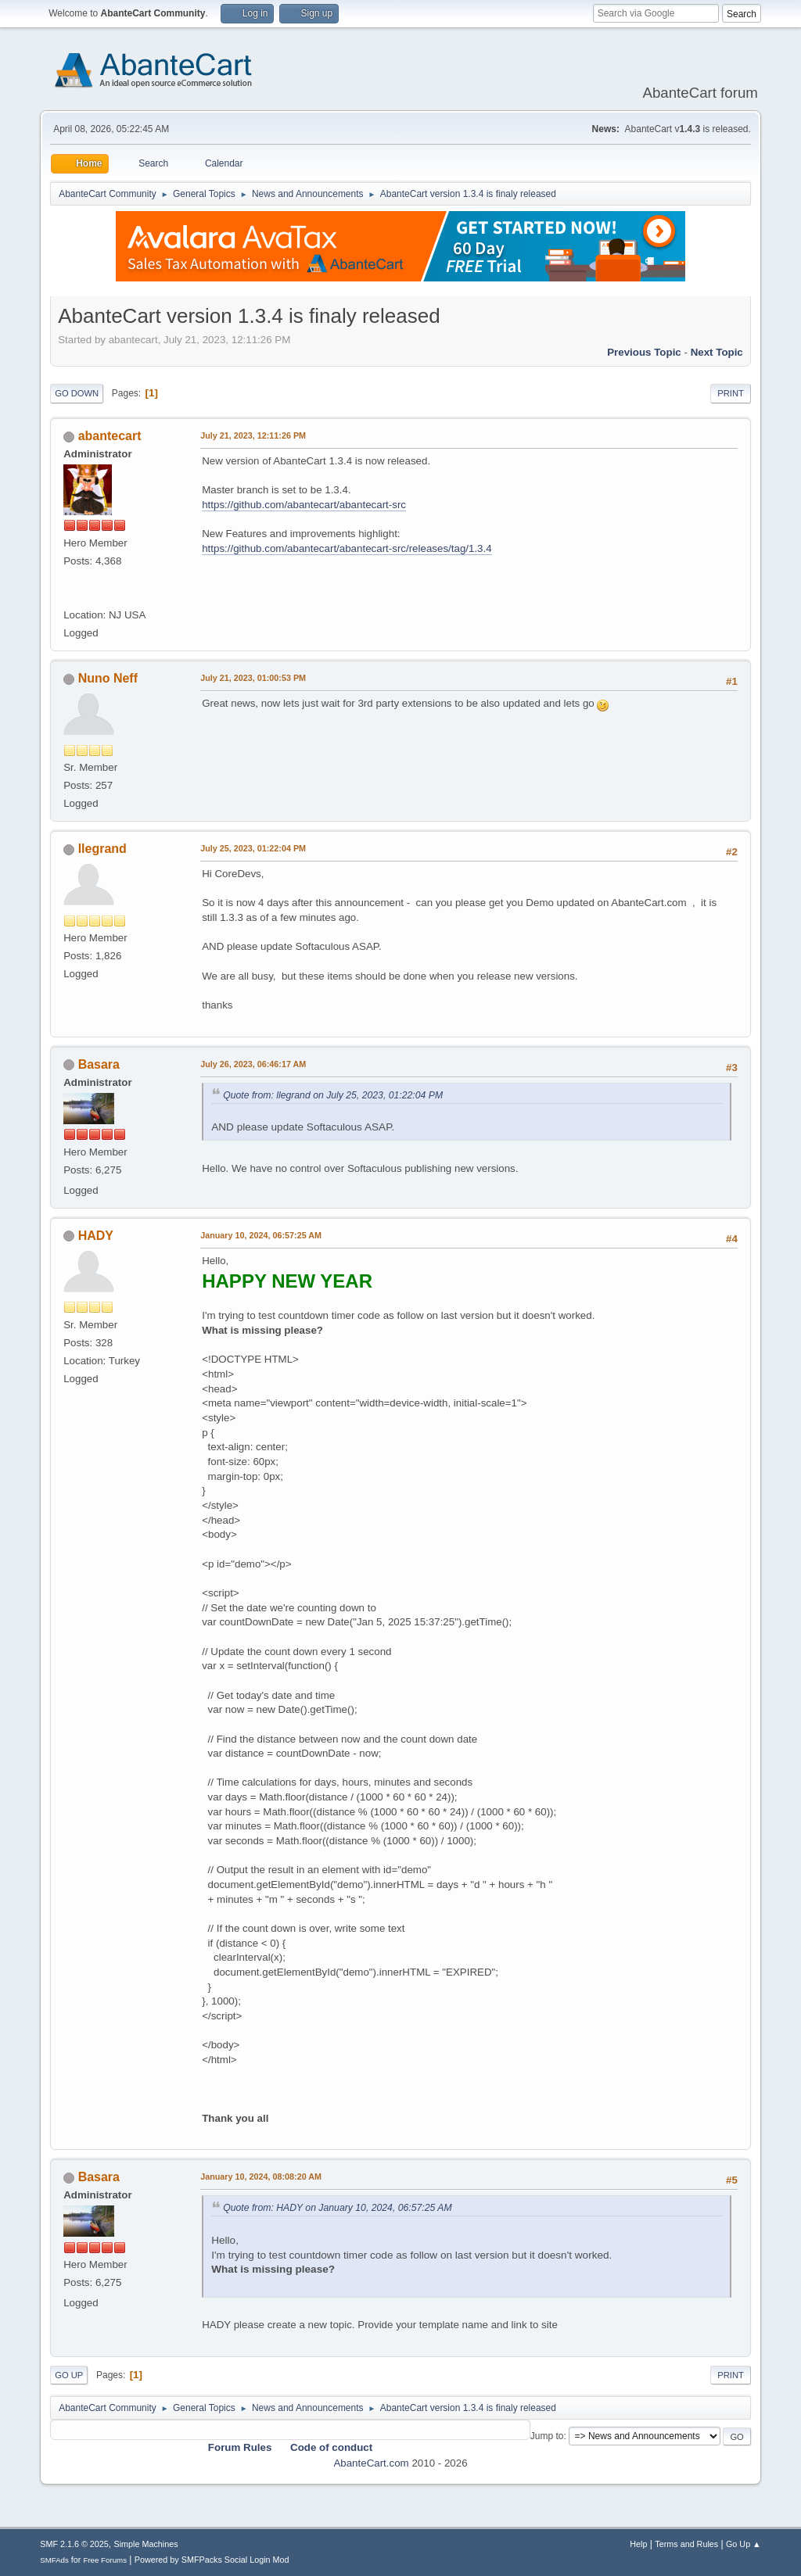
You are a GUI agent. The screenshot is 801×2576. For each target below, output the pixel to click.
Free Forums (105, 2560)
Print (730, 393)
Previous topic (644, 352)
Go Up (69, 2375)
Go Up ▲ (743, 2544)
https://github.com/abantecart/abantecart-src (304, 505)
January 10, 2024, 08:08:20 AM (260, 2176)
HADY (95, 1235)
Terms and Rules (686, 2544)
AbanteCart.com (370, 2463)
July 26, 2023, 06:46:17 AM (253, 1064)
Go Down (77, 393)
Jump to (547, 2436)
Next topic (717, 352)
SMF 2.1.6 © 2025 (74, 2544)
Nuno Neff (108, 678)
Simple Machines (146, 2544)
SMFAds (54, 2560)
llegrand (102, 848)
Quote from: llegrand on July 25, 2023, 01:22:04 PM (333, 1095)
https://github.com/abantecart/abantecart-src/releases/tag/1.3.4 (346, 548)
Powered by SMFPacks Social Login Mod (212, 2559)
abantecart (110, 435)
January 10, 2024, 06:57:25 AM (260, 1235)
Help (638, 2544)
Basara (99, 1064)
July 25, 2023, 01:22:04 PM (253, 848)
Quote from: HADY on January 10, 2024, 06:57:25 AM (337, 2207)
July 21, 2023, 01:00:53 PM (253, 678)
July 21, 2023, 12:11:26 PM (253, 435)
